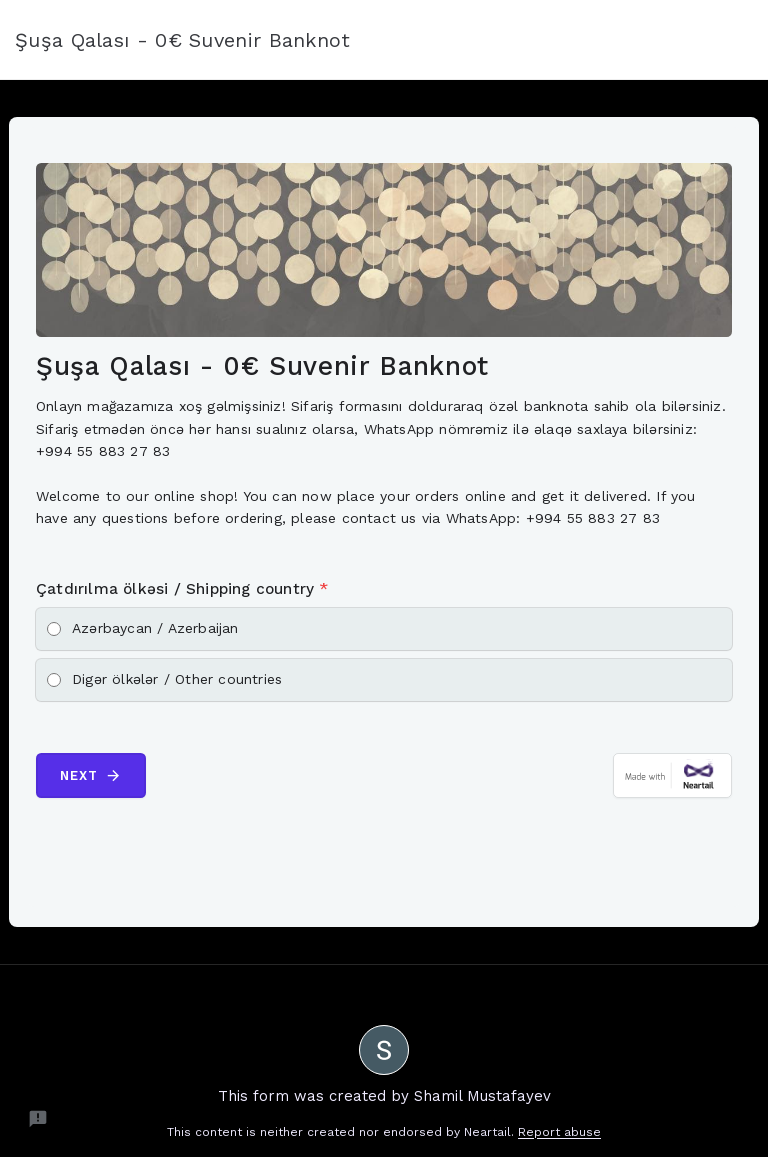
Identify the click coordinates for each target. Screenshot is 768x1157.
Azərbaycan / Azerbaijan (155, 628)
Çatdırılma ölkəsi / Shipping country (182, 589)
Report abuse (559, 1132)
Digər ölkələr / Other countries (177, 679)
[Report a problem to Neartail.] (38, 1119)
